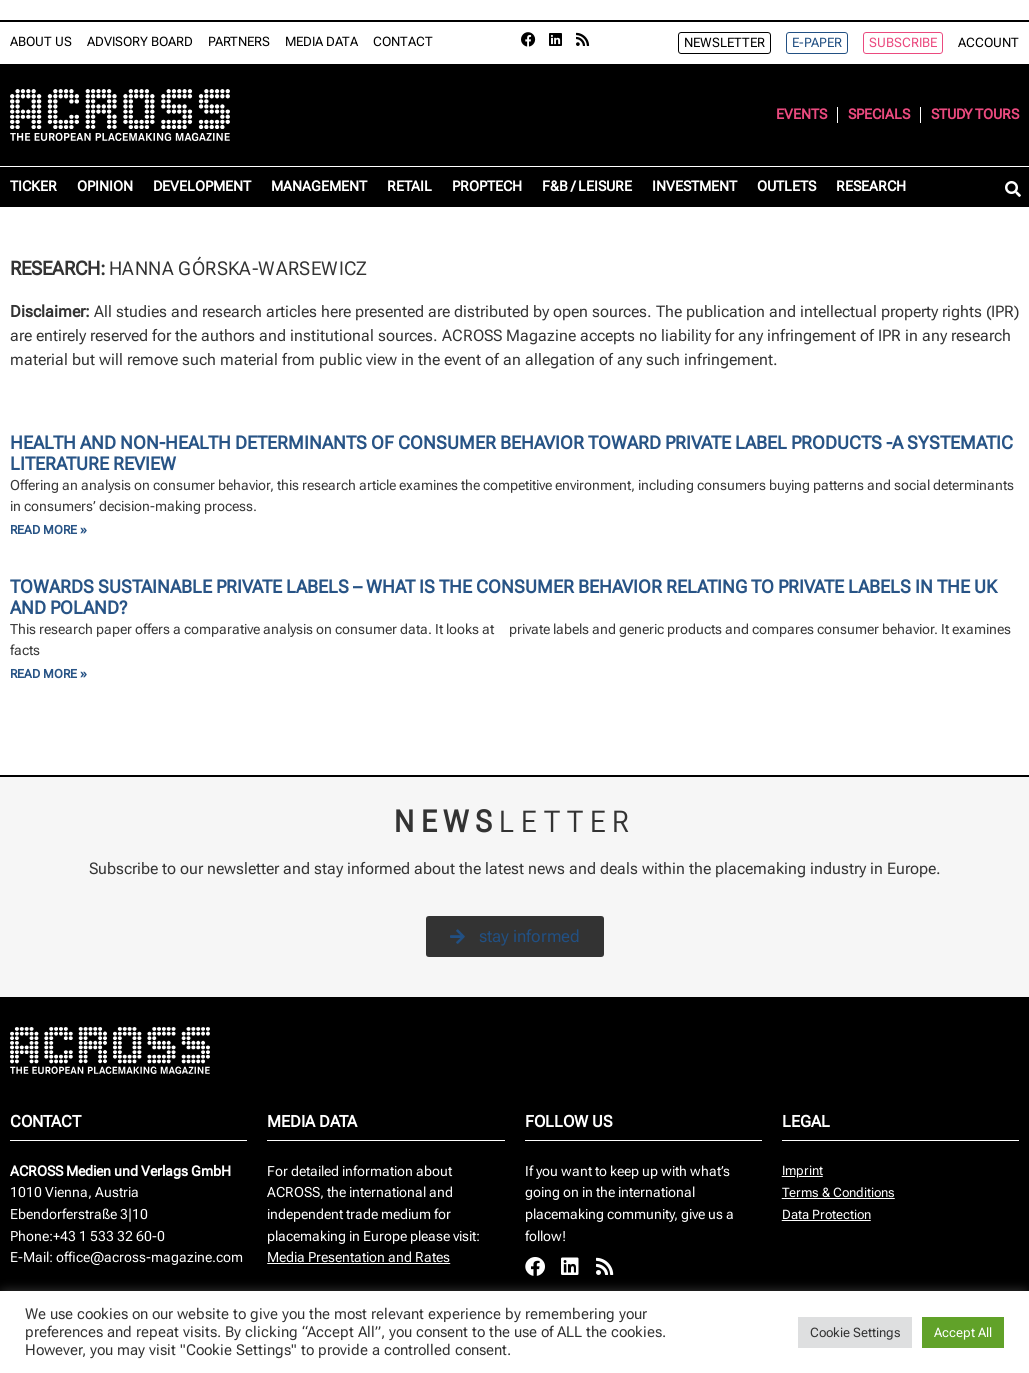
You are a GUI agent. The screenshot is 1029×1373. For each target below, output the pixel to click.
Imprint (802, 1170)
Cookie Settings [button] (855, 1332)
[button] (1012, 190)
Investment (694, 186)
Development (202, 186)
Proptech (487, 186)
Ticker (33, 186)
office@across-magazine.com (149, 1257)
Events (801, 114)
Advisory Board (140, 41)
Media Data (321, 41)
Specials (879, 114)
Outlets (786, 186)
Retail (409, 186)
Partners (239, 41)
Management (319, 186)
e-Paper (817, 42)
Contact (403, 41)
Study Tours (975, 114)
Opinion (105, 186)
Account (988, 42)
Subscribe (903, 42)
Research (871, 186)
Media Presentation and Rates (358, 1257)
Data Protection (826, 1214)
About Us (41, 41)
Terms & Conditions (838, 1192)
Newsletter (724, 42)
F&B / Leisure (587, 186)
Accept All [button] (963, 1332)
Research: (59, 268)
